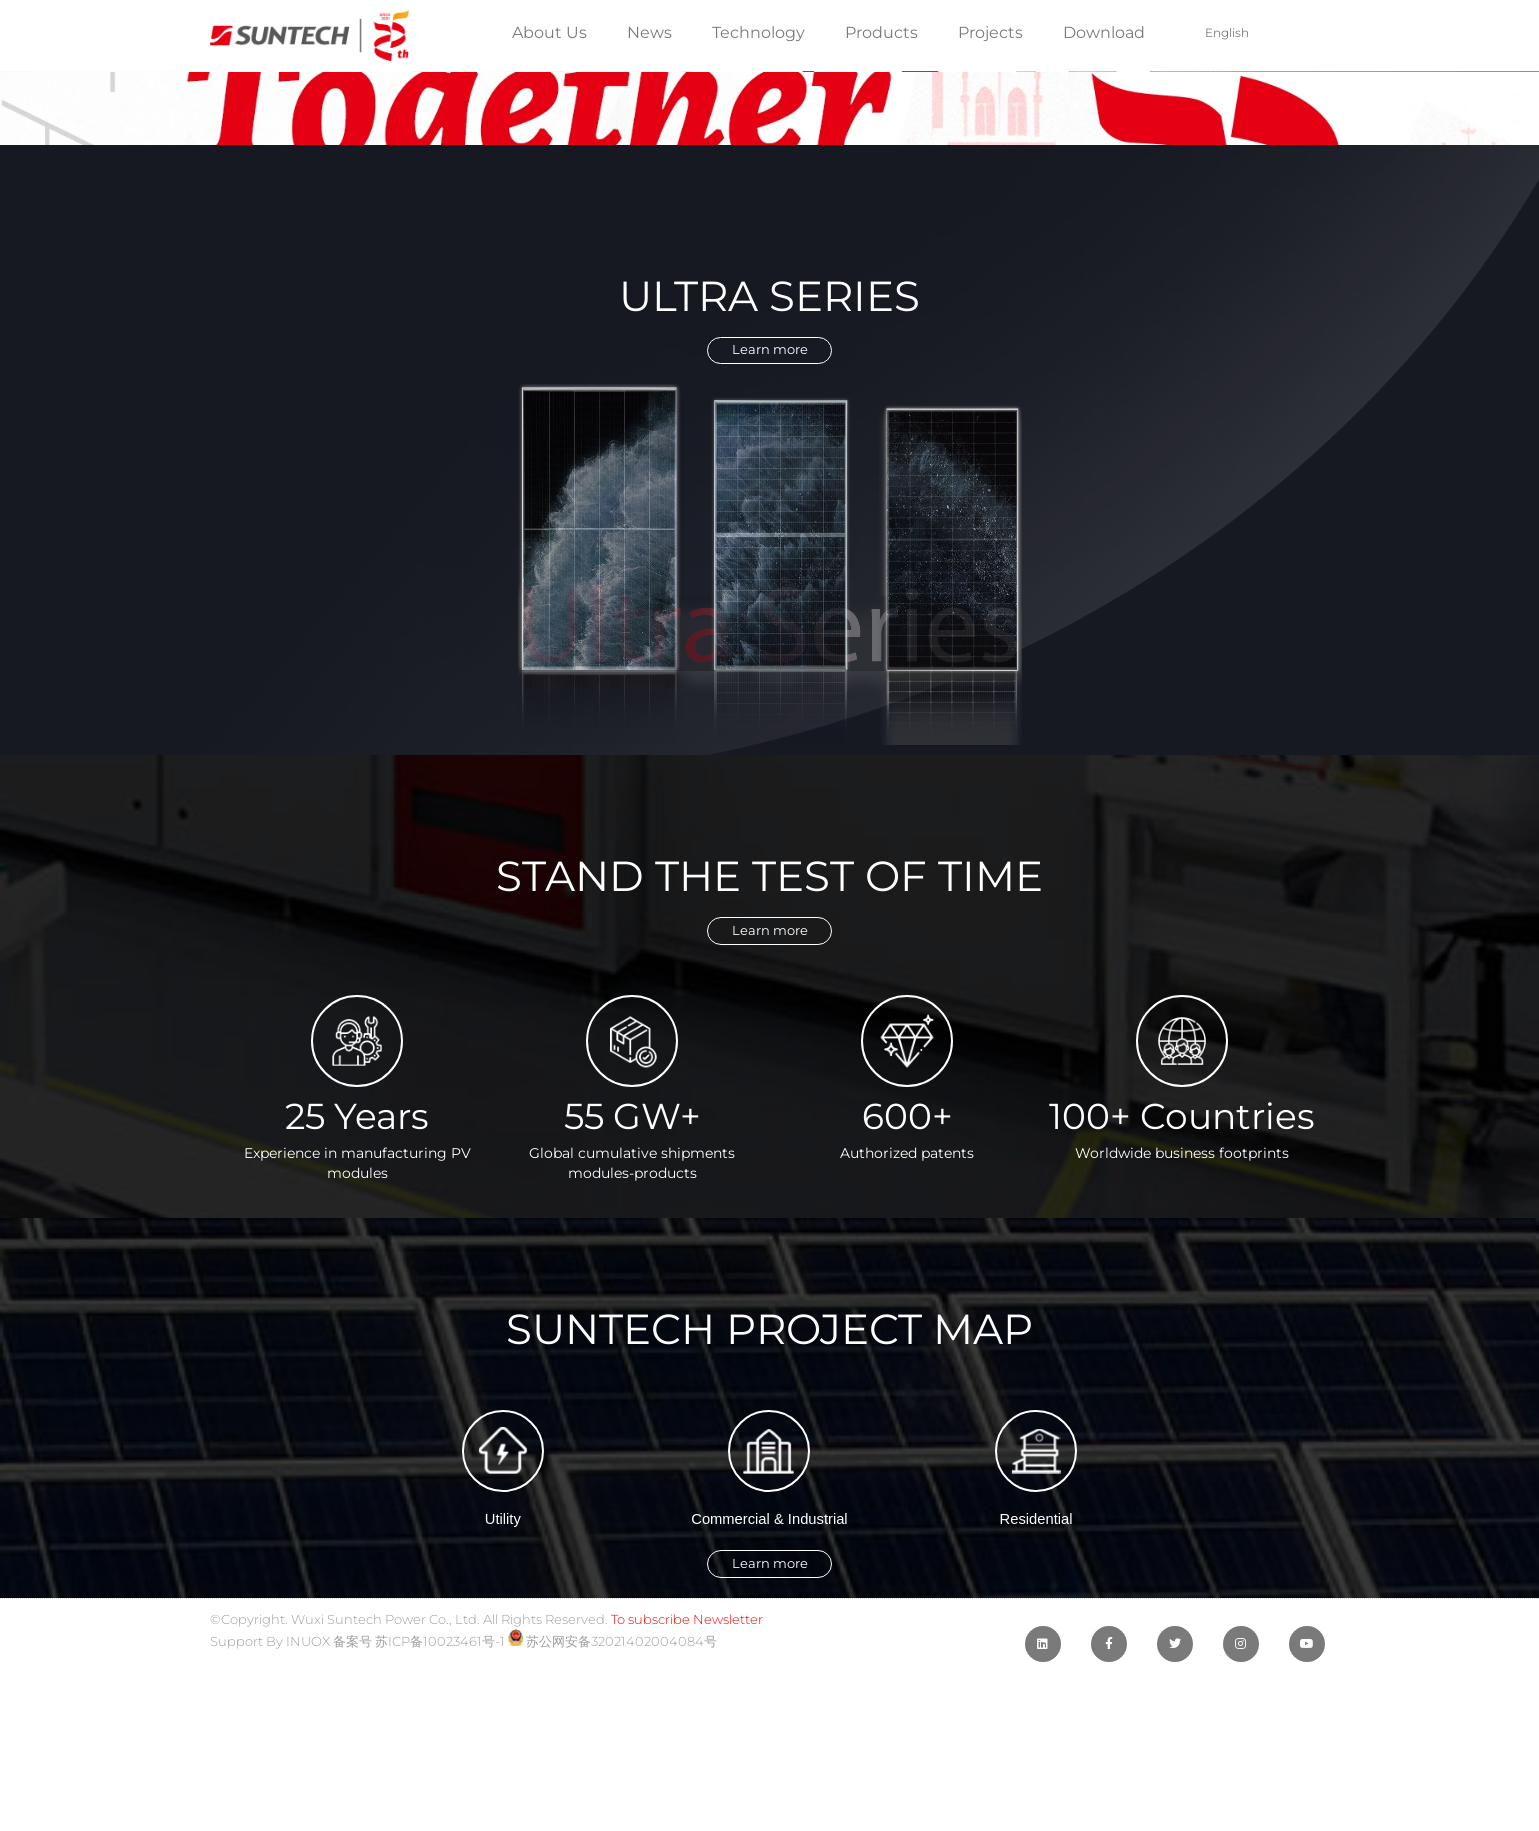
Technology (758, 32)
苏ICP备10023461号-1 (440, 1677)
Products (881, 32)
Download (1104, 32)
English (1227, 32)
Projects (990, 32)
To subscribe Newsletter (687, 1656)
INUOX (308, 1677)
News (649, 32)
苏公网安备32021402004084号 (612, 1677)
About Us (549, 32)
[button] (769, 355)
